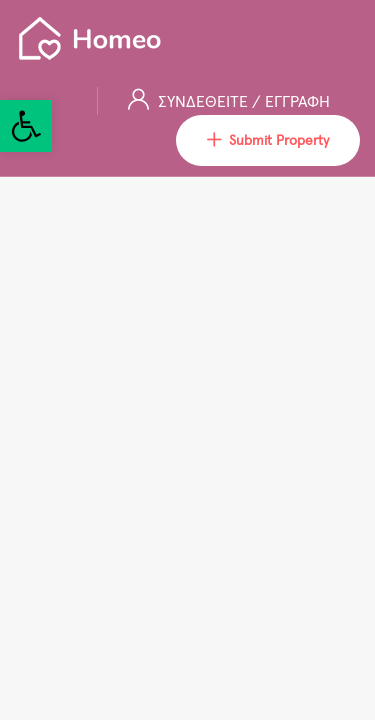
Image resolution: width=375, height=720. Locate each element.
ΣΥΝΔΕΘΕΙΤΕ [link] (205, 101)
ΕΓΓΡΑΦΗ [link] (297, 101)
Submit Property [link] (268, 140)
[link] (26, 126)
